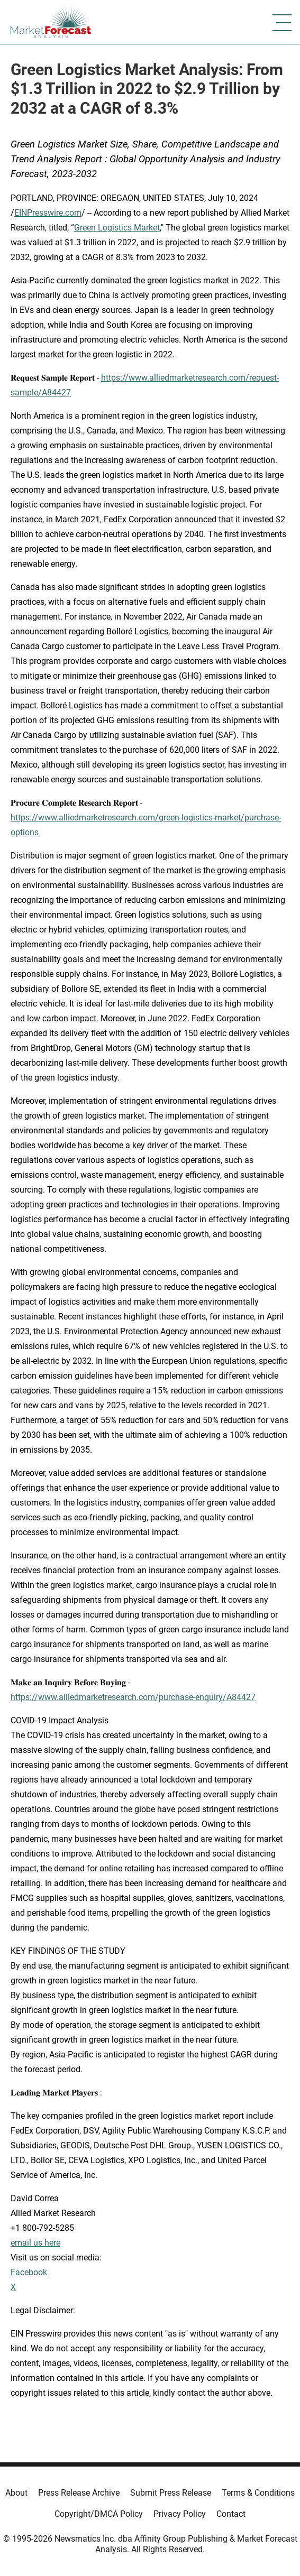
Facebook (29, 2272)
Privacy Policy (179, 2514)
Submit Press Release (170, 2493)
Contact (231, 2514)
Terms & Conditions (258, 2493)
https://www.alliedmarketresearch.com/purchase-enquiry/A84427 (133, 1697)
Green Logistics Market (117, 228)
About (16, 2493)
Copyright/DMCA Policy (98, 2514)
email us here (35, 2243)
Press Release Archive (79, 2493)
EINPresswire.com (47, 213)
